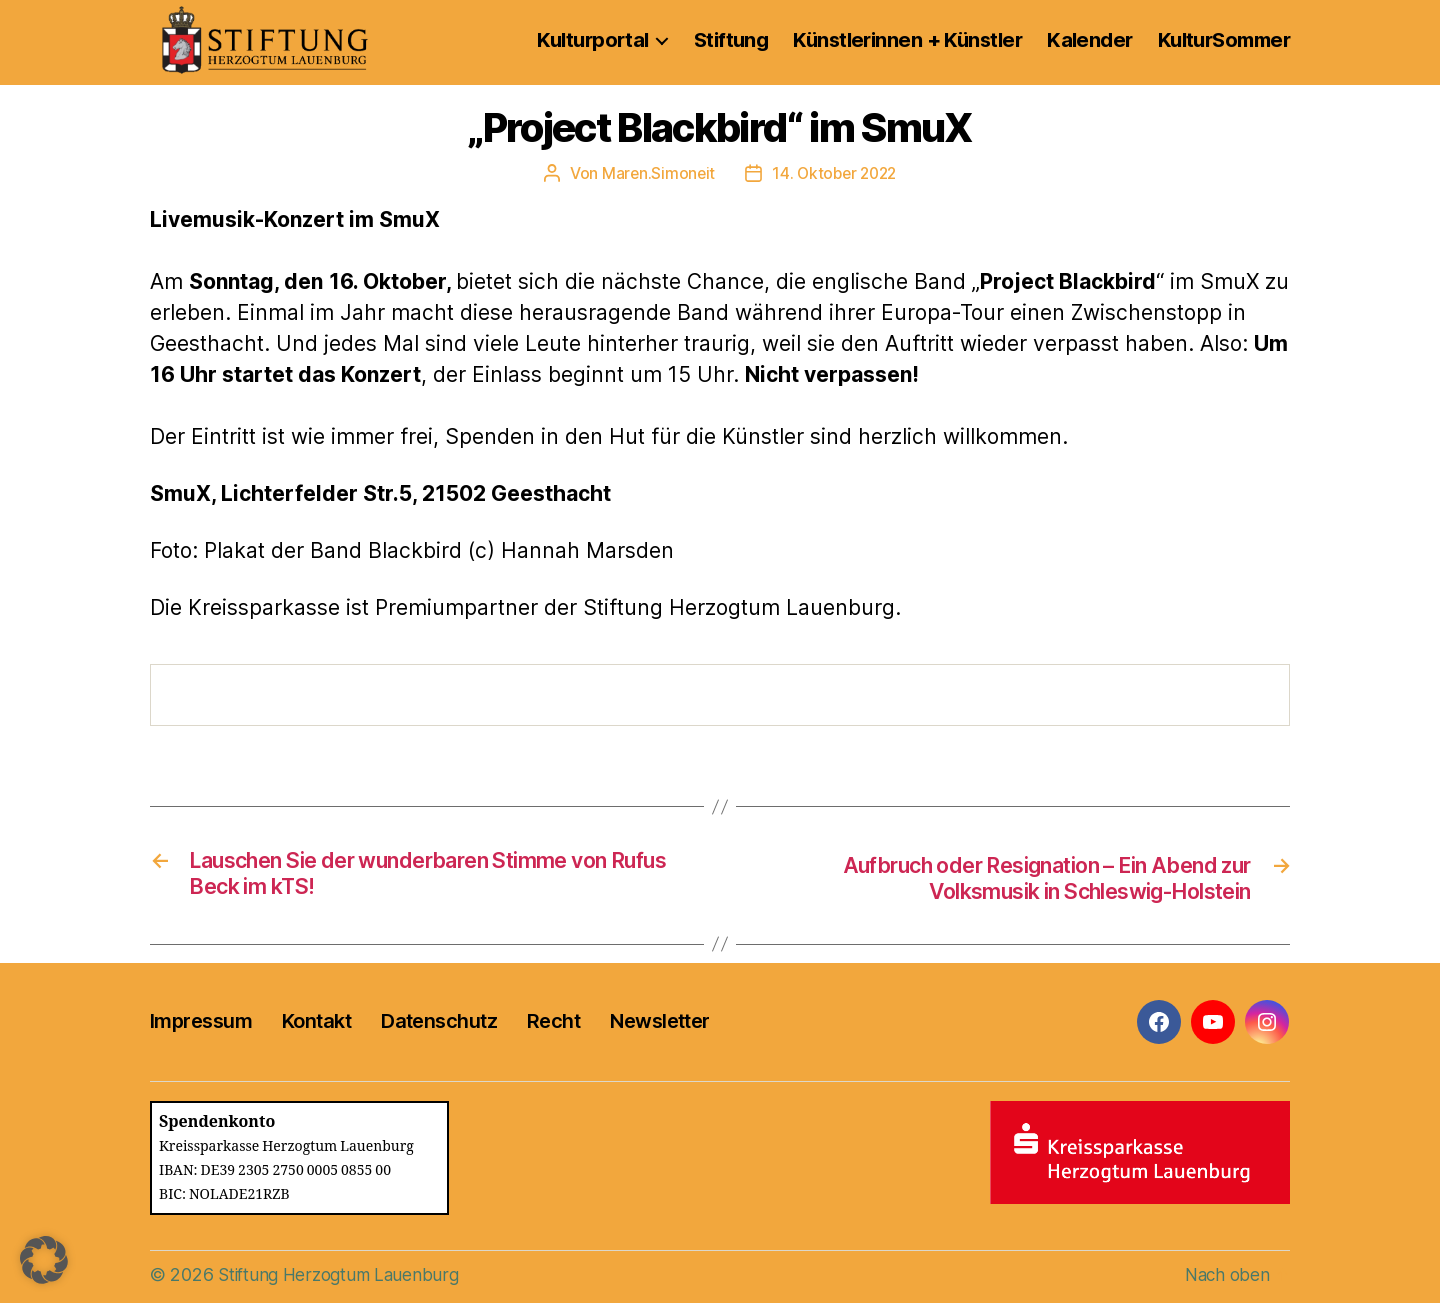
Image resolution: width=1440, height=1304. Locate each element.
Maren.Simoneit (655, 173)
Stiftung (731, 40)
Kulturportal (592, 40)
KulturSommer (1224, 40)
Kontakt (316, 1023)
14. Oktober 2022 (835, 173)
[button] (44, 1260)
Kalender (1090, 40)
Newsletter (659, 1023)
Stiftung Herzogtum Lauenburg (343, 1275)
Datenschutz (439, 1023)
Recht (553, 1023)
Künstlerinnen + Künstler (907, 40)
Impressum (201, 1023)
